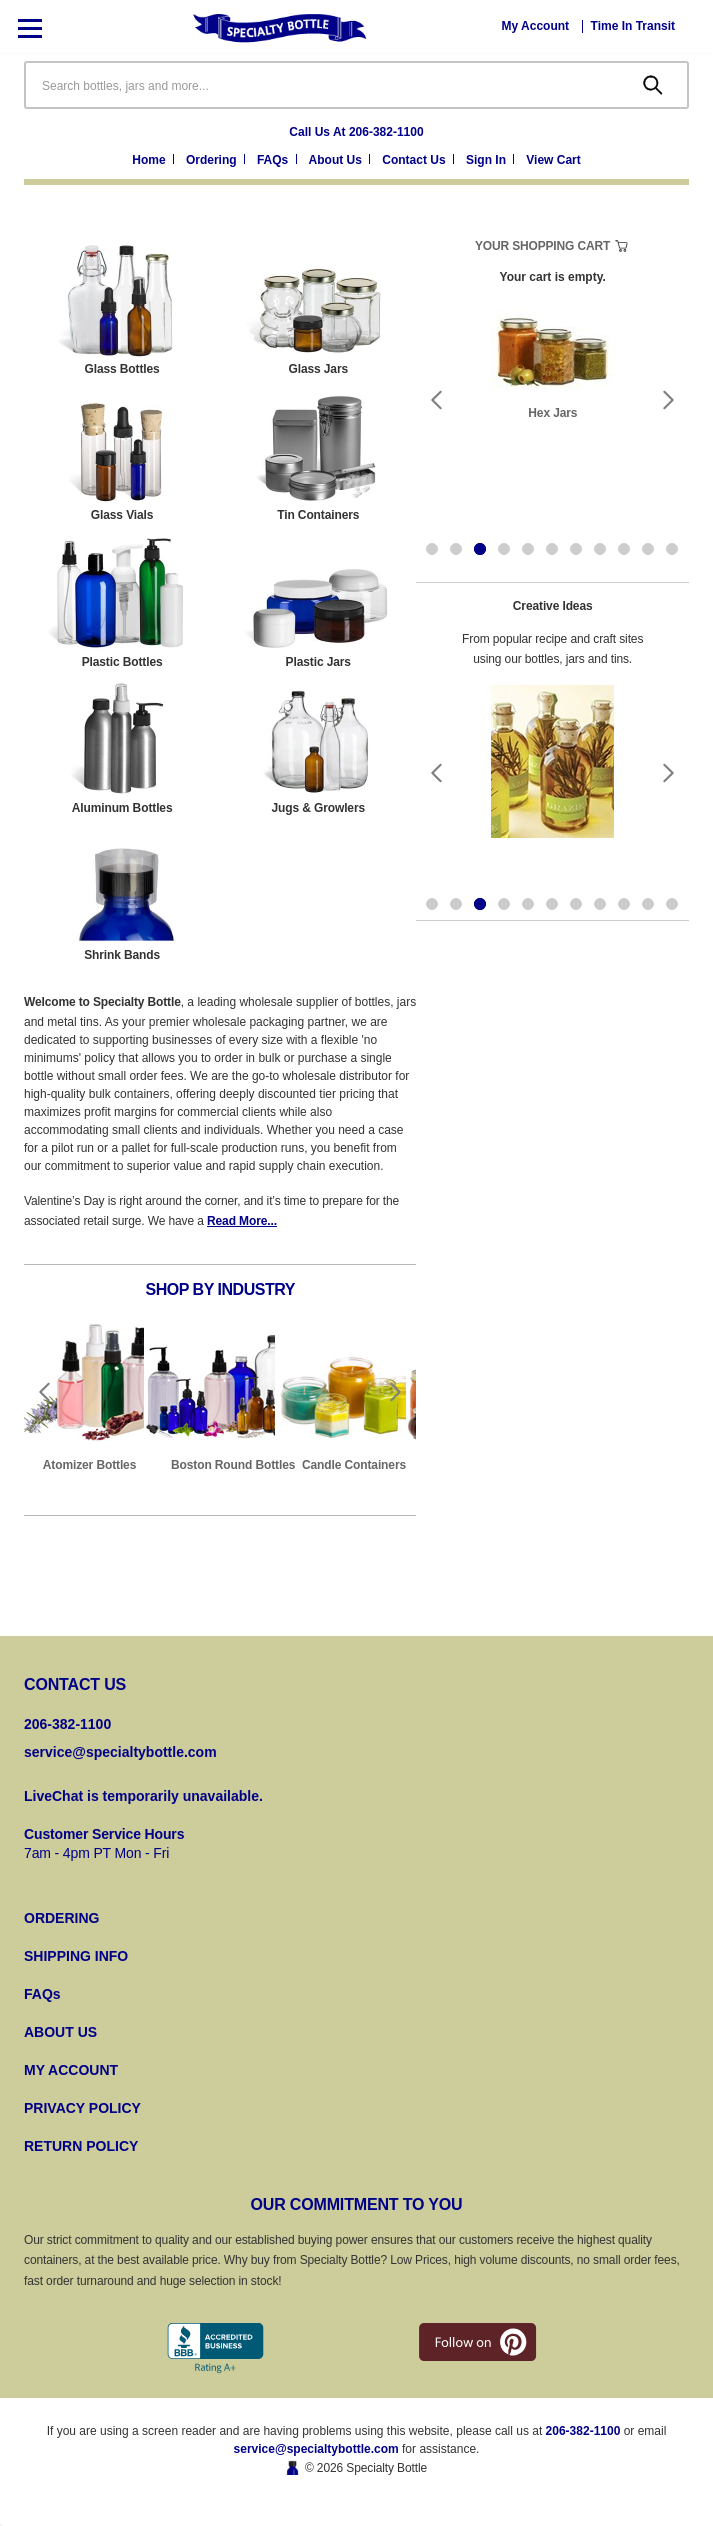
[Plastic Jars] (318, 603)
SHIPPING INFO (76, 1956)
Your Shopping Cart (542, 246)
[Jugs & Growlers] (318, 749)
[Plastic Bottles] (122, 603)
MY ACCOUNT (71, 2070)
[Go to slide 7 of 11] (576, 549)
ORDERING (61, 1918)
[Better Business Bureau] (215, 2348)
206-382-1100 (583, 2431)
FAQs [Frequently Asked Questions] (274, 160)
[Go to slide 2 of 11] (456, 549)
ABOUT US (60, 2032)
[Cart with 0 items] (553, 161)
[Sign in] (492, 161)
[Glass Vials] (122, 456)
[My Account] (536, 26)
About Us (337, 160)
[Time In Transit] (633, 26)
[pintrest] (477, 2342)
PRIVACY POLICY (82, 2108)
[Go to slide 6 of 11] (552, 549)
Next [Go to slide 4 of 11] (669, 399)
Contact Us (415, 160)
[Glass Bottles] (122, 310)
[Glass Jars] (318, 310)
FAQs (42, 1994)
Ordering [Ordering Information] (213, 160)
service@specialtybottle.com (120, 1752)
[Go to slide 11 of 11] (672, 549)
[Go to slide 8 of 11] (600, 549)
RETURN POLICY (81, 2146)
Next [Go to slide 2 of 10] (396, 1391)
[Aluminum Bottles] (122, 749)
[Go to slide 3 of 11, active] (480, 549)
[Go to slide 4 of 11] (504, 549)
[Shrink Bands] (122, 896)
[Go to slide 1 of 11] (432, 549)
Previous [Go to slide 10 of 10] (44, 1391)
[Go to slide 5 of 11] (528, 549)
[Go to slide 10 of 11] (648, 549)
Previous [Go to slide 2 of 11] (436, 399)
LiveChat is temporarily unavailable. (143, 1796)
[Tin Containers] (318, 456)
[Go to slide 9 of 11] (624, 549)
